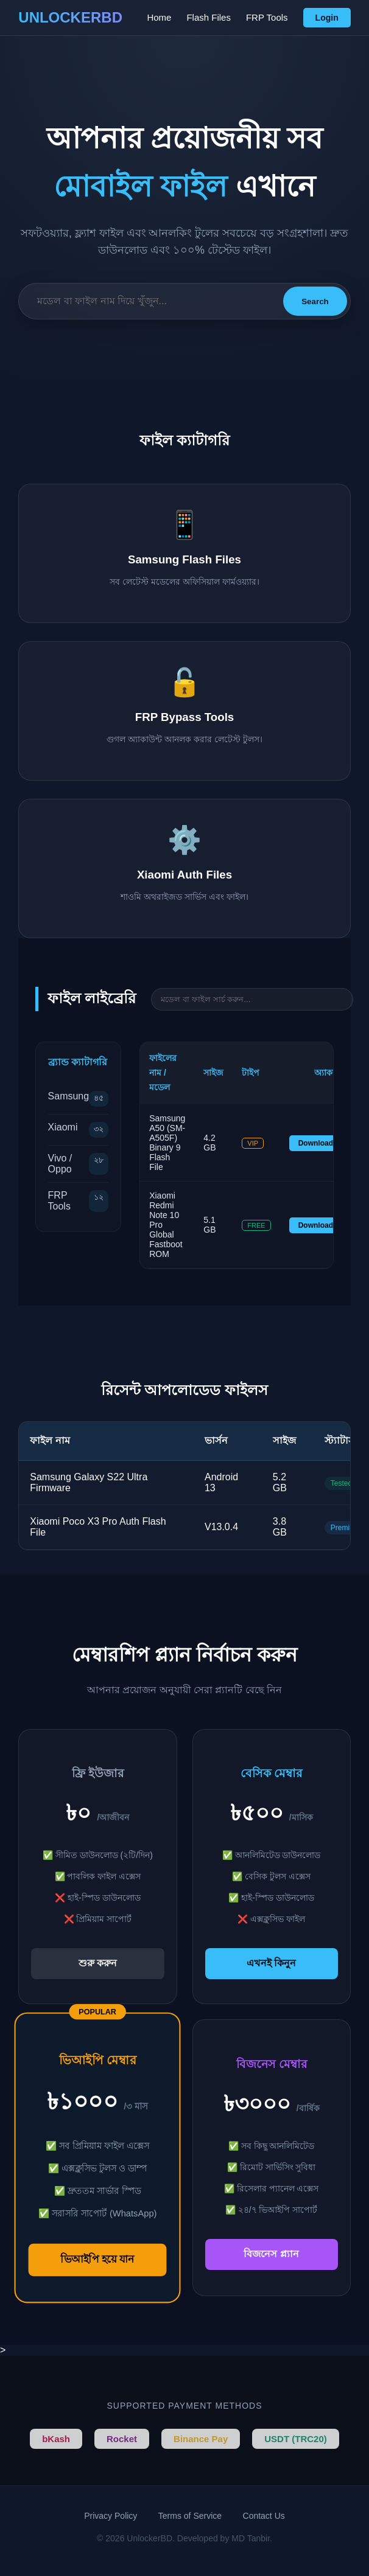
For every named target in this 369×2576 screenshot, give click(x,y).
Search (314, 301)
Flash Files (208, 17)
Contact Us (264, 2516)
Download (315, 1143)
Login (327, 18)
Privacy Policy (110, 2516)
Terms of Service (190, 2516)
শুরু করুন (98, 1963)
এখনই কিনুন (271, 1963)
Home (159, 17)
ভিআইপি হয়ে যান (98, 2259)
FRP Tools (267, 17)
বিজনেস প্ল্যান (271, 2254)
